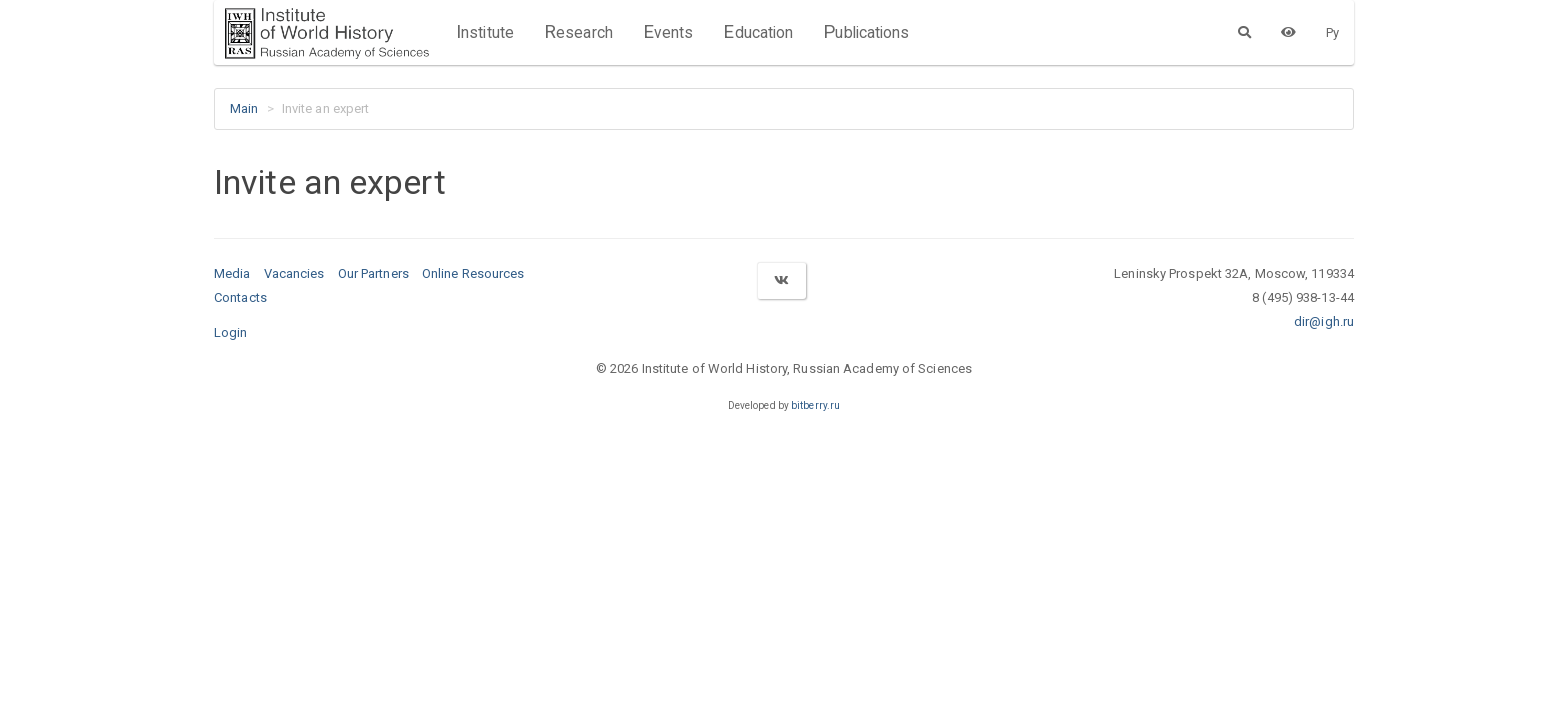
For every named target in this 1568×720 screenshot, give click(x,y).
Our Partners (373, 273)
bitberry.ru (815, 405)
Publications (866, 32)
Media (232, 273)
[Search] (1244, 32)
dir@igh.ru (1324, 321)
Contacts (240, 297)
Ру (1332, 32)
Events (668, 32)
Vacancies (294, 273)
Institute (485, 32)
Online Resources (473, 273)
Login (231, 332)
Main (244, 108)
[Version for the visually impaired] (1288, 32)
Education (758, 32)
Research (578, 32)
